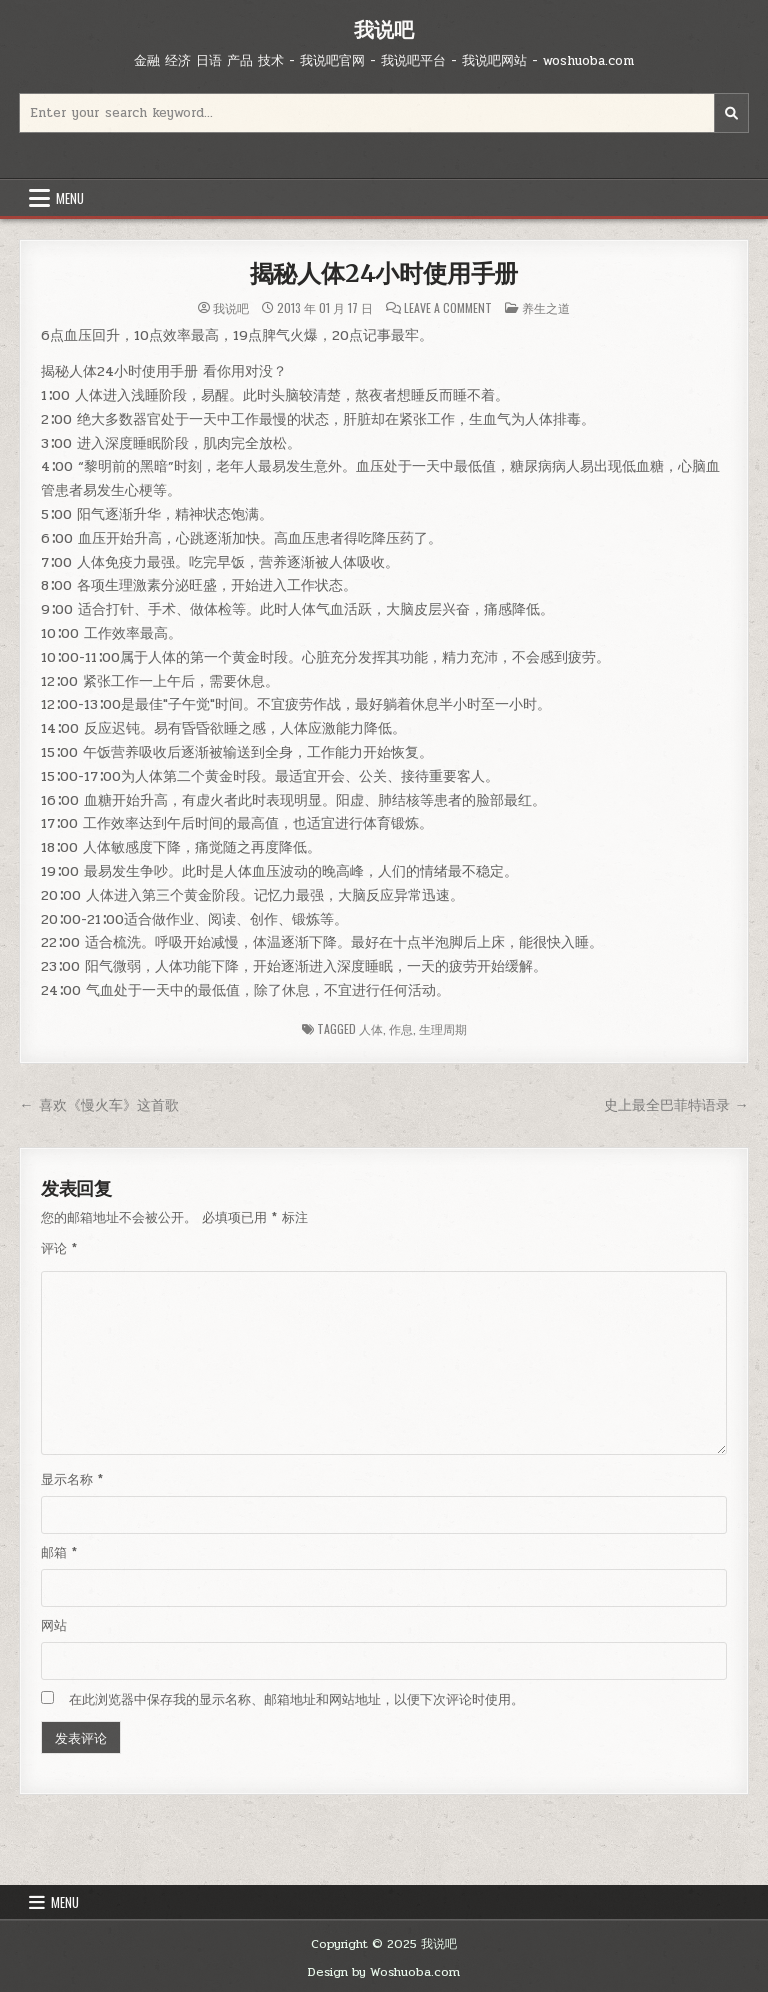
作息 (401, 1028)
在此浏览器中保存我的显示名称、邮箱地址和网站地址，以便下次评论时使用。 (296, 1700)
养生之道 (546, 307)
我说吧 (384, 29)
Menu (70, 198)
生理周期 (443, 1028)
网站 (54, 1626)
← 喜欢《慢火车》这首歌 (98, 1105)
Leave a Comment (448, 308)
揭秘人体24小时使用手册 (384, 273)
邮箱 (59, 1553)
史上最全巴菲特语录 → (676, 1105)
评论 (59, 1249)
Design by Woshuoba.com (384, 1972)
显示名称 (72, 1480)
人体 (371, 1028)
